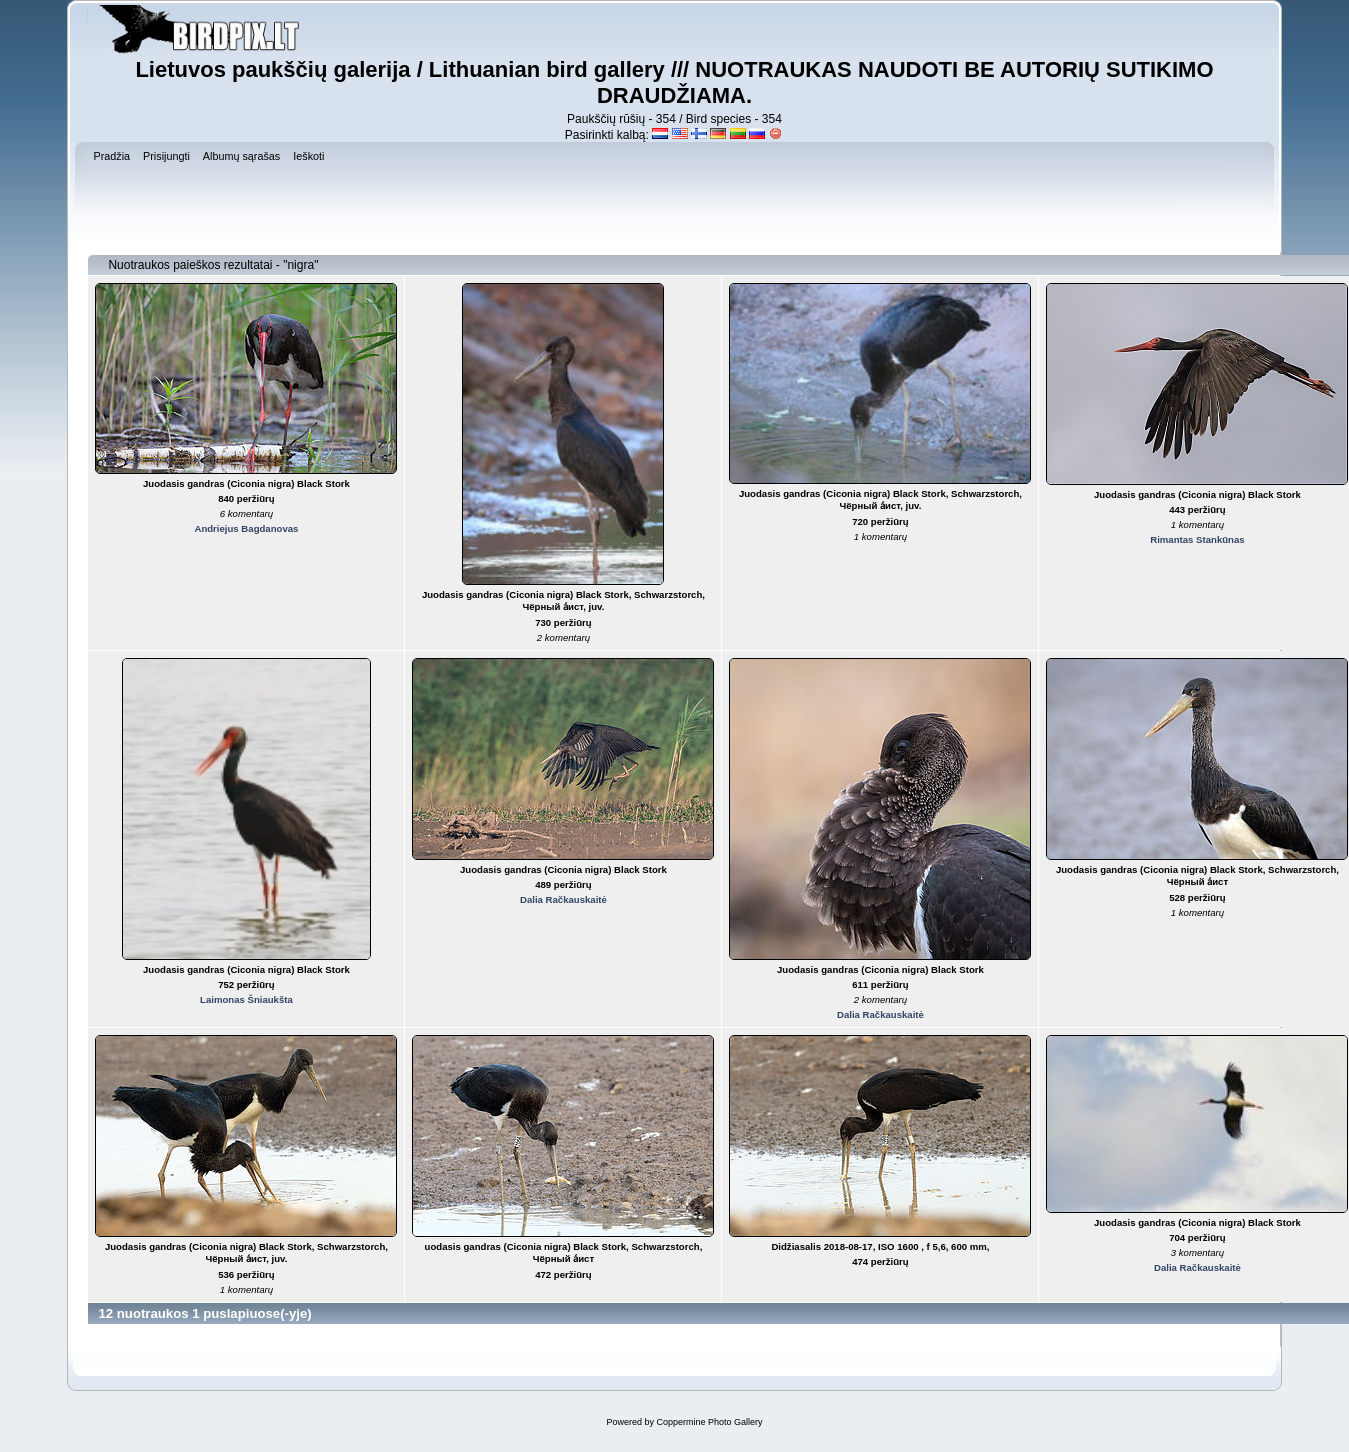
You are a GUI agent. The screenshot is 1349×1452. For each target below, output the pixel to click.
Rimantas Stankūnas (1197, 539)
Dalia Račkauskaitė (563, 899)
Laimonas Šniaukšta (246, 999)
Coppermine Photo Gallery (709, 1422)
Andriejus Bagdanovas (246, 528)
